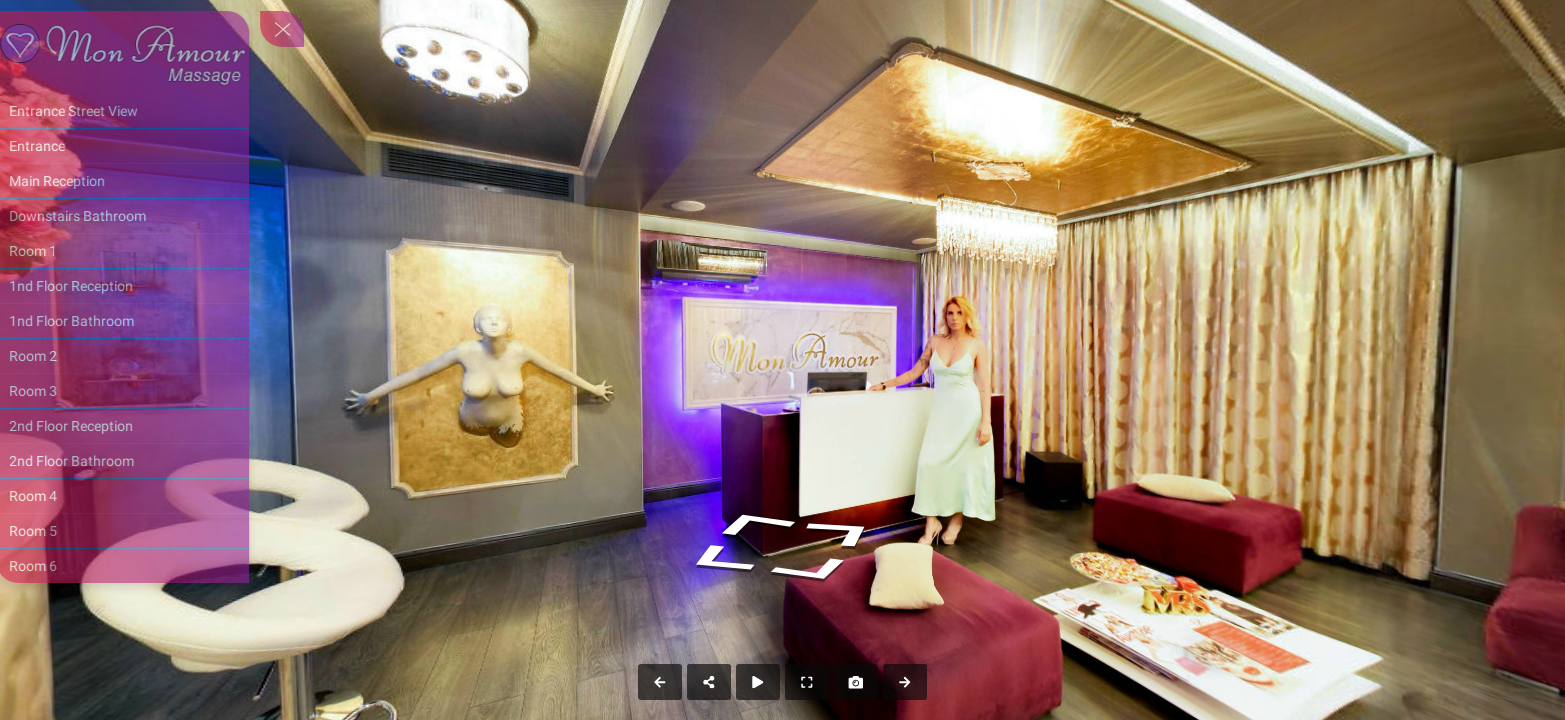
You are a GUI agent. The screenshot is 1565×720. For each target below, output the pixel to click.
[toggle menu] (297, 29)
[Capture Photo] (856, 682)
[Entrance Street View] (137, 111)
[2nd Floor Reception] (137, 426)
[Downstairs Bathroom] (137, 216)
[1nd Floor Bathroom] (137, 321)
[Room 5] (137, 531)
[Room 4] (137, 496)
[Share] (709, 682)
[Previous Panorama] (660, 682)
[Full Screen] (807, 682)
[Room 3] (137, 391)
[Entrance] (137, 146)
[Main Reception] (137, 181)
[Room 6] (137, 566)
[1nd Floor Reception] (137, 286)
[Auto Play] (758, 682)
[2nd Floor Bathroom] (137, 461)
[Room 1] (137, 251)
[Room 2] (137, 356)
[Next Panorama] (905, 682)
